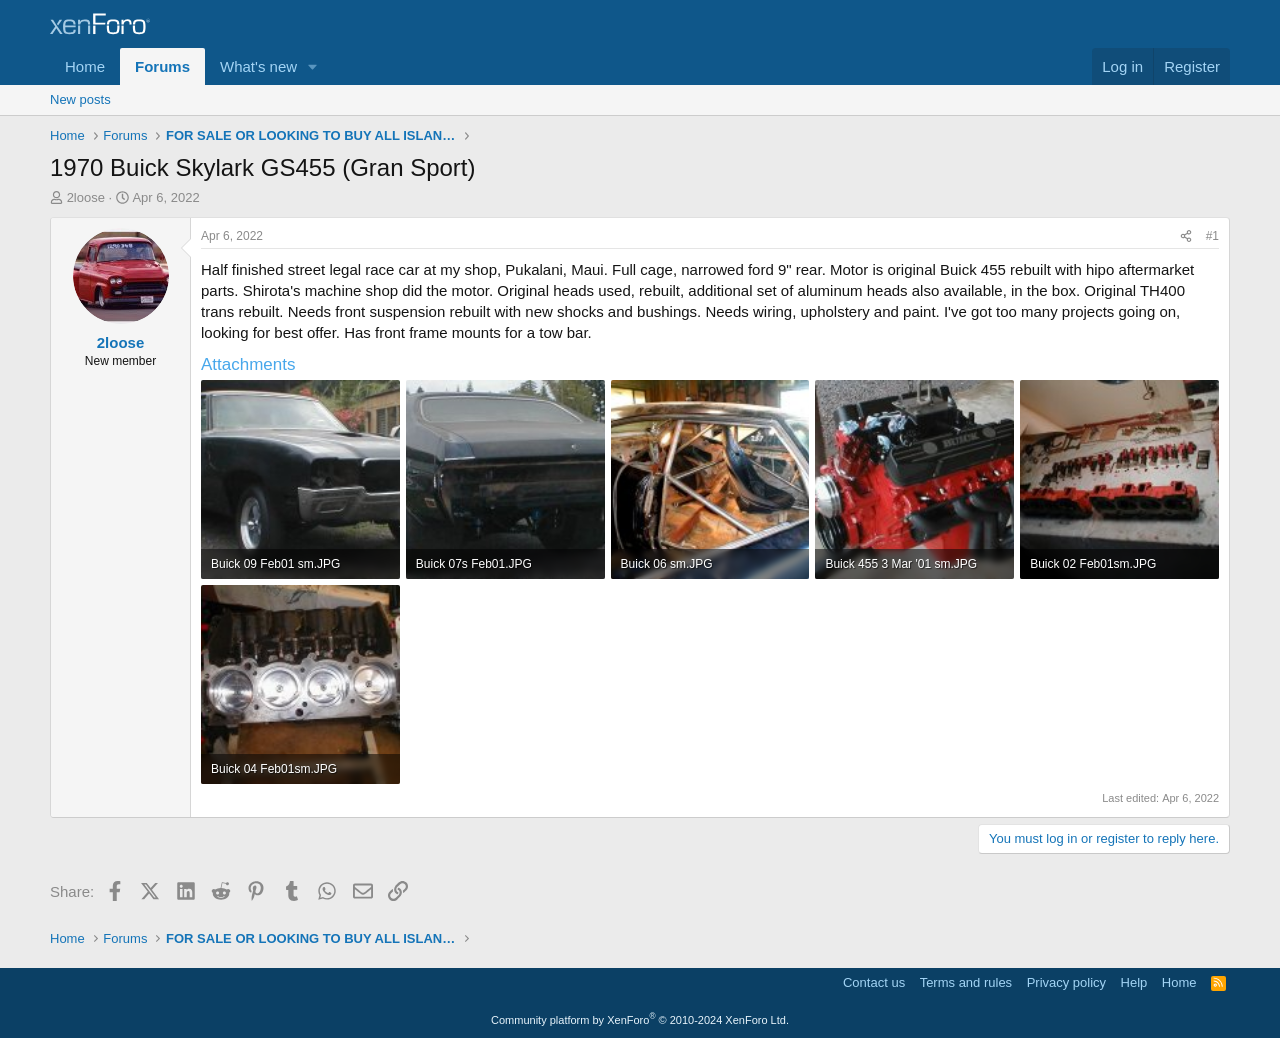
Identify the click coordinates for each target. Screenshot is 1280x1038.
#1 (1212, 236)
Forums (162, 66)
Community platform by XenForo (640, 1020)
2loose (86, 197)
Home (85, 66)
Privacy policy (1066, 982)
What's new (258, 66)
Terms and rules (966, 982)
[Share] (1186, 236)
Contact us (874, 982)
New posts (80, 99)
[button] (313, 66)
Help (1134, 982)
